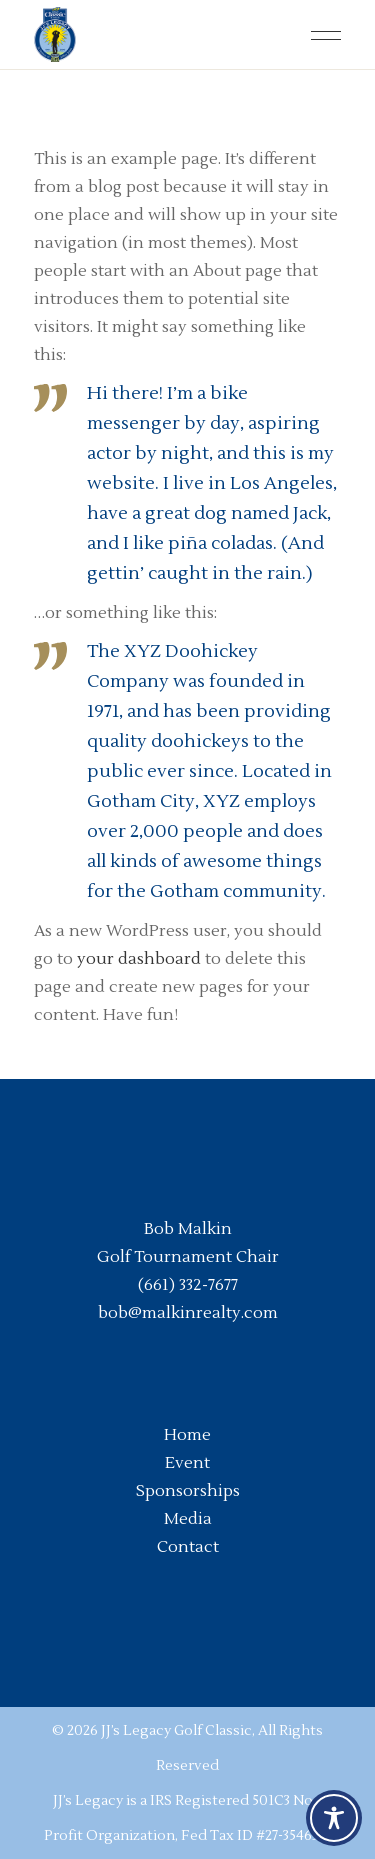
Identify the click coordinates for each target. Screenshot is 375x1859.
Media (188, 1519)
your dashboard (139, 959)
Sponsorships (188, 1491)
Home (187, 1435)
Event (187, 1463)
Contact (188, 1547)
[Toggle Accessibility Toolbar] (334, 1818)
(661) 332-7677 (188, 1285)
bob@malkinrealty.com (188, 1313)
